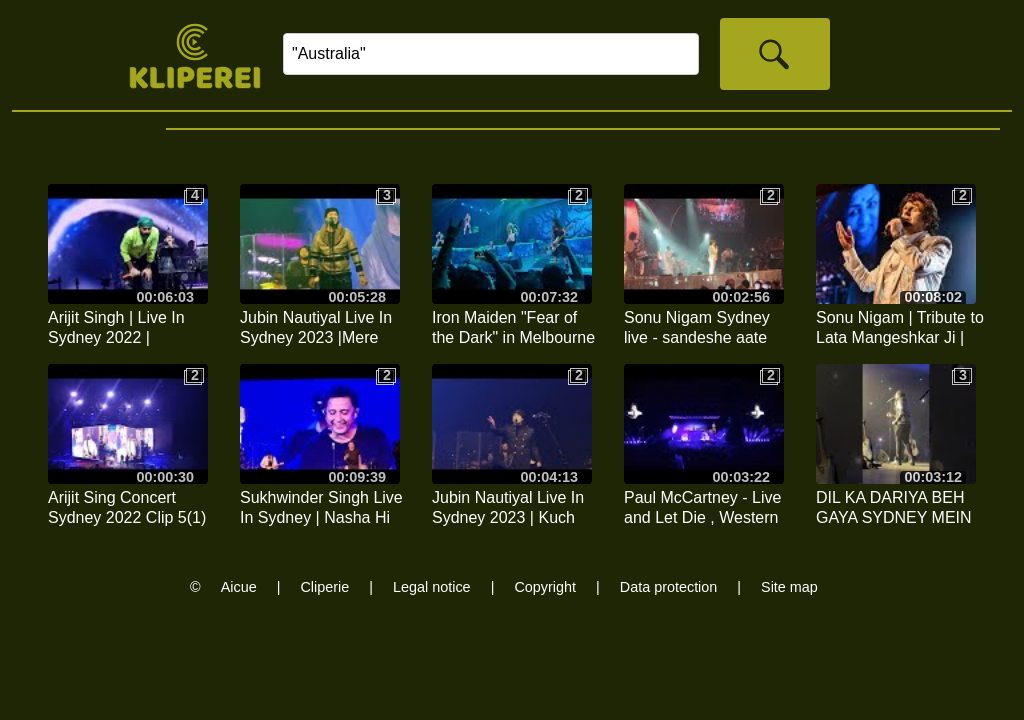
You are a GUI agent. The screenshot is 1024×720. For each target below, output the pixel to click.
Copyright (545, 587)
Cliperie (324, 587)
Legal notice (432, 587)
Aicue (239, 587)
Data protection (669, 587)
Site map (789, 587)
